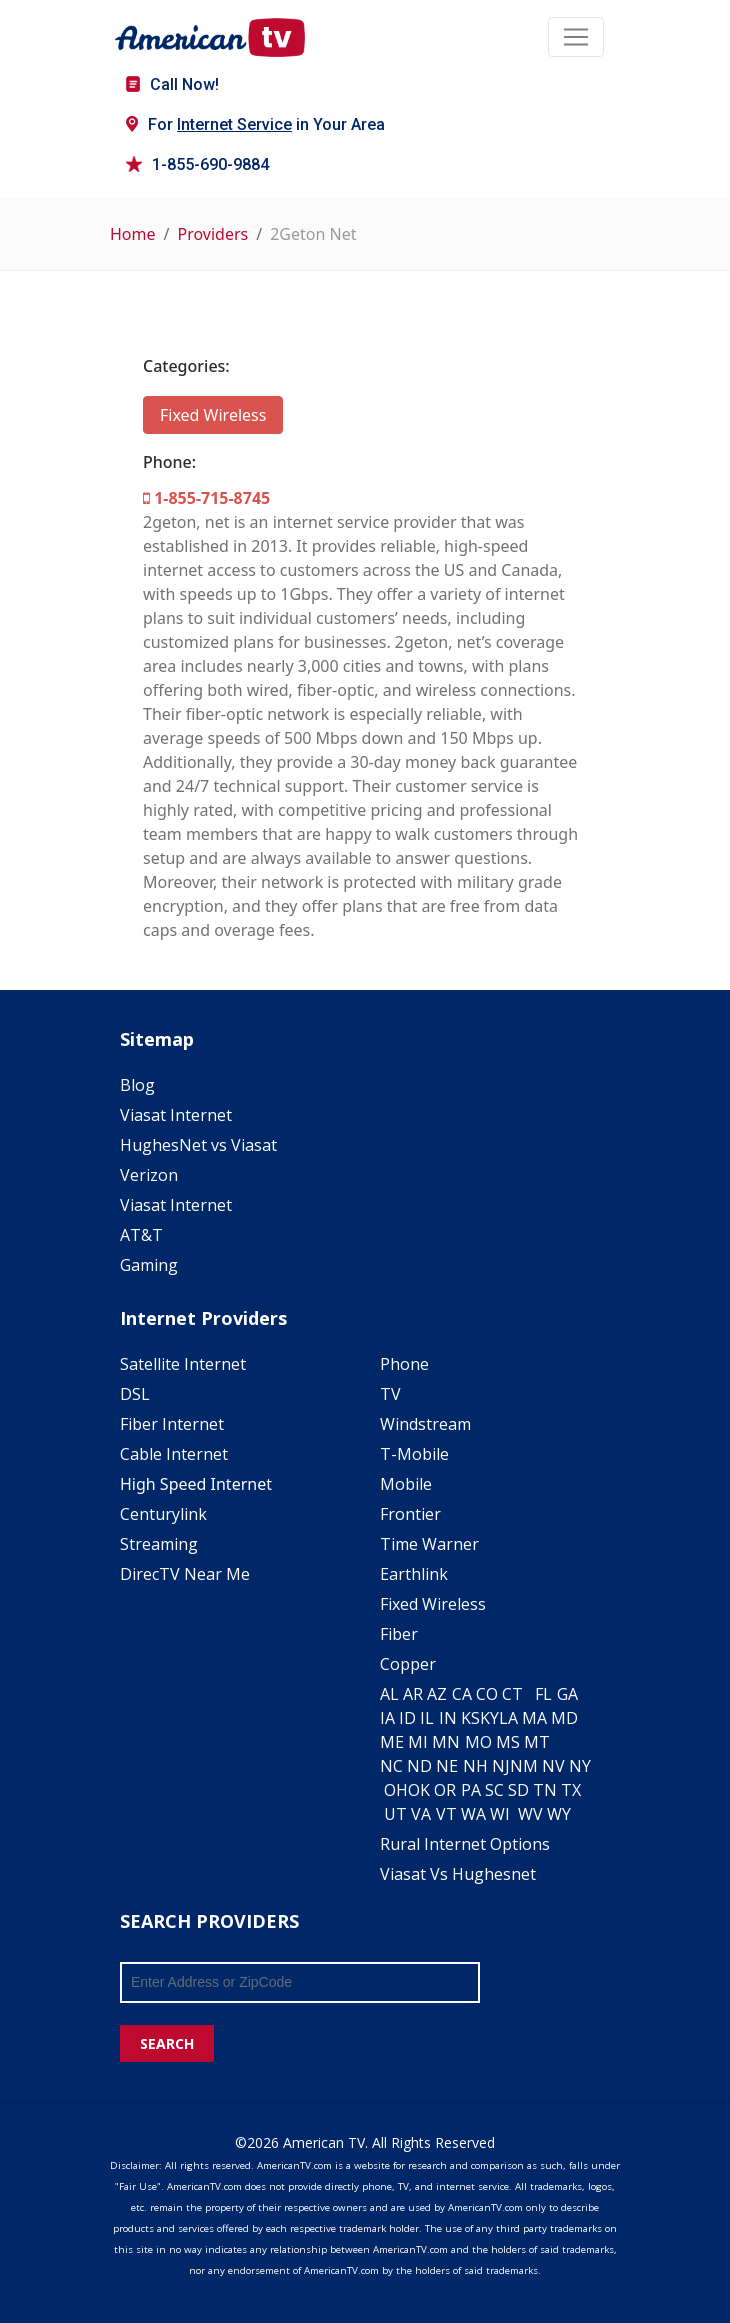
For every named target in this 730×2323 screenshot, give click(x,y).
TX (571, 1790)
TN (545, 1790)
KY (489, 1718)
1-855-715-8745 (206, 498)
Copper (408, 1664)
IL (427, 1718)
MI (418, 1742)
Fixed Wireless (213, 415)
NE (447, 1766)
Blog (137, 1085)
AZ (437, 1694)
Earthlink (414, 1574)
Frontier (410, 1514)
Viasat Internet (176, 1115)
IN (448, 1718)
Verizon (149, 1175)
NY (580, 1766)
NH (475, 1766)
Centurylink (163, 1514)
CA (462, 1694)
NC (391, 1766)
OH (396, 1790)
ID (407, 1718)
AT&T (141, 1235)
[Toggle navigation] (576, 37)
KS (470, 1718)
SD (518, 1790)
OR (445, 1790)
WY (559, 1814)
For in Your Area (255, 124)
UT (395, 1814)
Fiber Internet (172, 1424)
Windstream (425, 1424)
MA (534, 1718)
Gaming (149, 1265)
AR (413, 1694)
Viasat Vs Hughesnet (458, 1874)
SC (494, 1790)
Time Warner (429, 1544)
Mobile (406, 1484)
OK (419, 1790)
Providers (212, 234)
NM (524, 1766)
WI (500, 1814)
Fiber (399, 1634)
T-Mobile (414, 1454)
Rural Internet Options (465, 1844)
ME (392, 1742)
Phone (404, 1364)
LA (508, 1718)
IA (387, 1718)
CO (487, 1694)
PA (471, 1790)
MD (564, 1718)
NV (553, 1766)
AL (389, 1694)
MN (446, 1742)
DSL (135, 1394)
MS (508, 1742)
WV (530, 1814)
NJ (501, 1766)
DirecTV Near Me (185, 1574)
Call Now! (172, 84)
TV (390, 1394)
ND (419, 1766)
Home (133, 234)
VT (446, 1814)
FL (543, 1694)
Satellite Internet (183, 1364)
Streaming (159, 1544)
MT (537, 1742)
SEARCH (167, 2043)
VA (421, 1814)
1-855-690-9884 (197, 164)
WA (473, 1814)
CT (512, 1694)
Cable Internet (174, 1454)
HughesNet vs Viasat (198, 1145)
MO (478, 1742)
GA (567, 1694)
